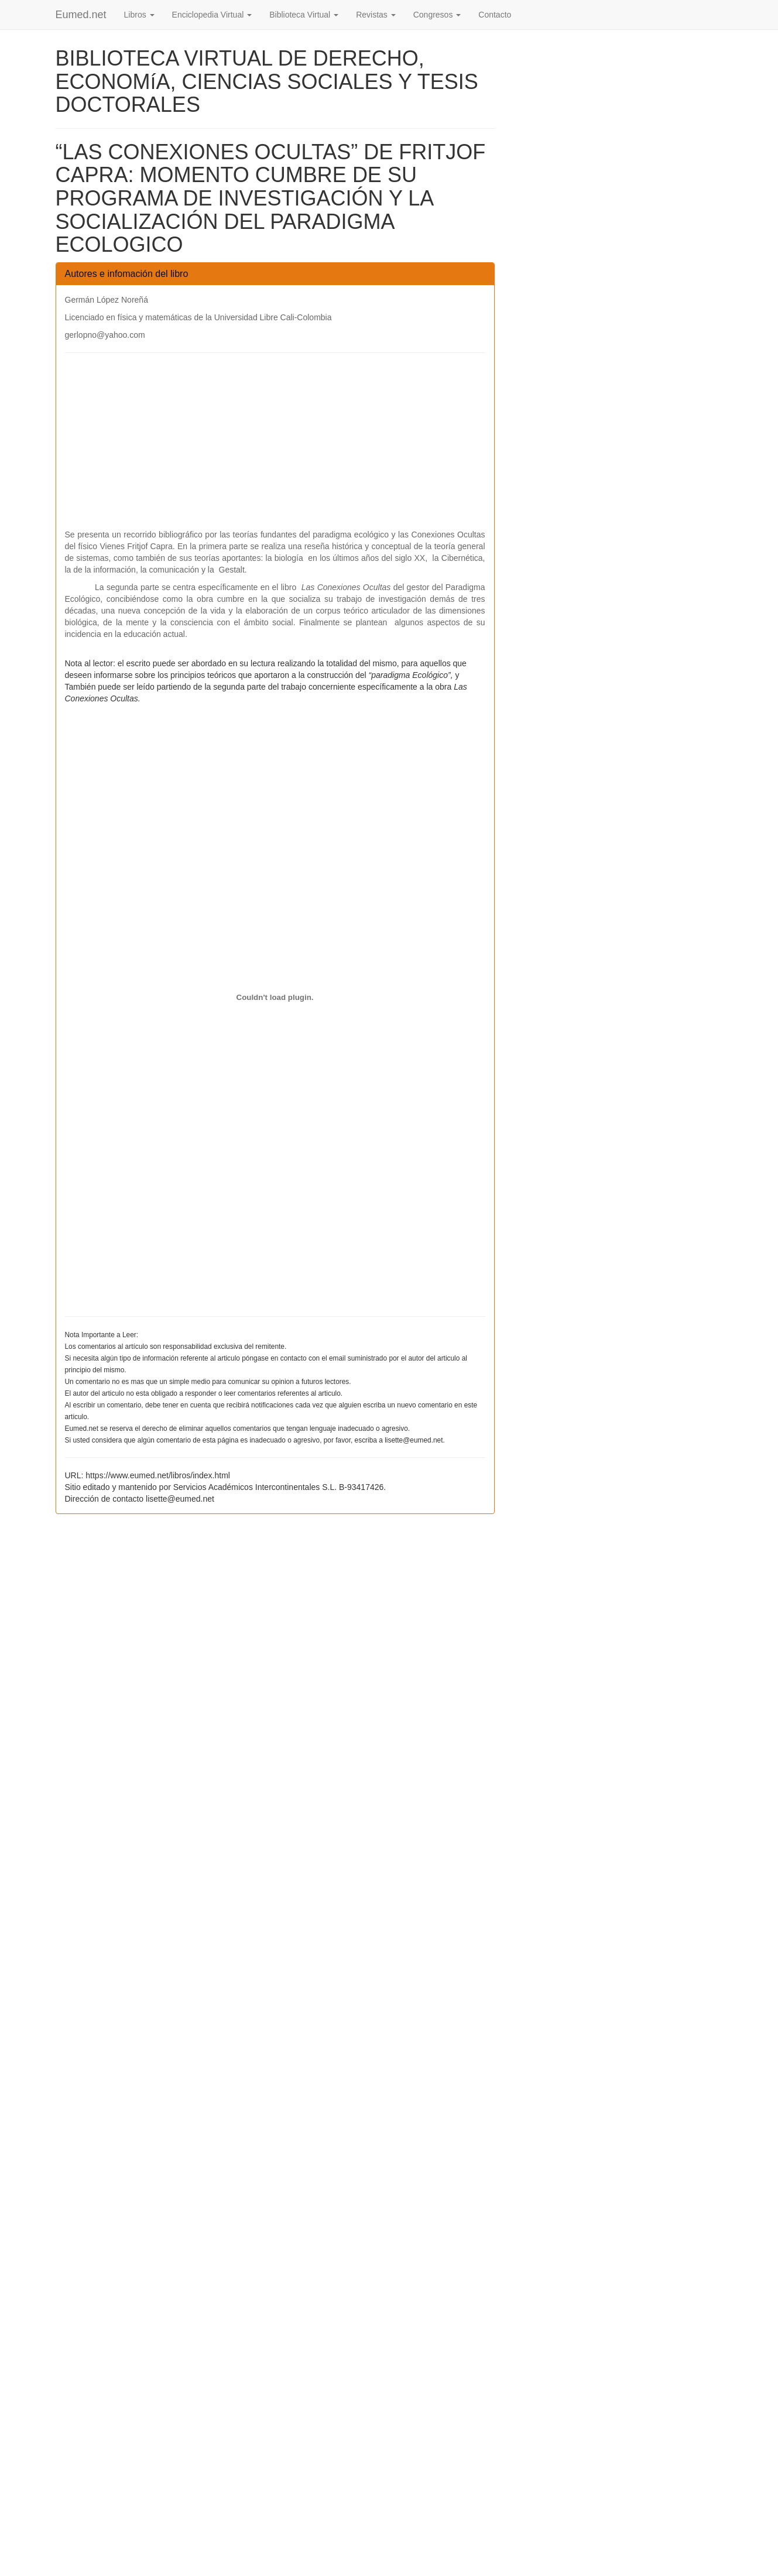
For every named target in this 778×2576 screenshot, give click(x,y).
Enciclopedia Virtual (212, 14)
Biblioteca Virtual (303, 14)
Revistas (376, 14)
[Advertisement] (275, 447)
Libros (139, 14)
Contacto (494, 14)
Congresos (437, 14)
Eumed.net (81, 14)
